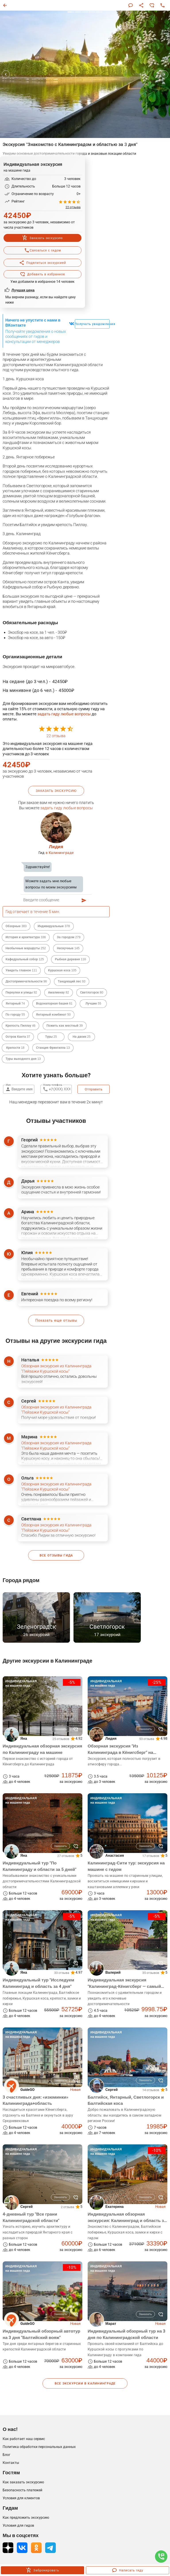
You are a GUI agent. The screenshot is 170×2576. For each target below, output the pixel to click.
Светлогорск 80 (91, 992)
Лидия (56, 846)
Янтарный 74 (15, 1003)
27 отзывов (65, 1856)
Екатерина (114, 2207)
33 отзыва (61, 1973)
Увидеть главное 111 (21, 970)
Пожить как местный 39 (64, 1025)
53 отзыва (146, 1739)
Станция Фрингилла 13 (53, 1047)
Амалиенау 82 (58, 992)
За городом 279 (68, 937)
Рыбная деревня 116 (70, 959)
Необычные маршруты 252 (26, 948)
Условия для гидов (18, 2525)
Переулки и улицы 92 (21, 992)
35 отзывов (150, 1973)
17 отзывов (150, 1856)
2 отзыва (67, 2207)
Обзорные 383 (16, 926)
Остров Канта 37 (18, 1036)
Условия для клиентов (21, 2498)
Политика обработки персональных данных (39, 2447)
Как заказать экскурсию (23, 2482)
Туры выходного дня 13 (23, 1058)
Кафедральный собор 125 (25, 959)
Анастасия (114, 1855)
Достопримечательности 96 (26, 981)
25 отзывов (60, 1739)
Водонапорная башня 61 (54, 1003)
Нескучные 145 (68, 948)
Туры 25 (51, 1036)
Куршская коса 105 (62, 970)
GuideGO (27, 2090)
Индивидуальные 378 (54, 926)
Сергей (111, 2090)
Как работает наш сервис (24, 2439)
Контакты (11, 2463)
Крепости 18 (15, 1047)
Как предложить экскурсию (26, 2517)
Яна (23, 1738)
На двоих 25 (82, 1036)
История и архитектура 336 (26, 937)
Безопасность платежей (22, 2490)
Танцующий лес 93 (71, 981)
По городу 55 (15, 1014)
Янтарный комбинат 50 (53, 1014)
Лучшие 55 (93, 1003)
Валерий (113, 1972)
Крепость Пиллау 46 (20, 1025)
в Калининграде (60, 853)
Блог (6, 2455)
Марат (110, 2323)
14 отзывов (150, 2090)
